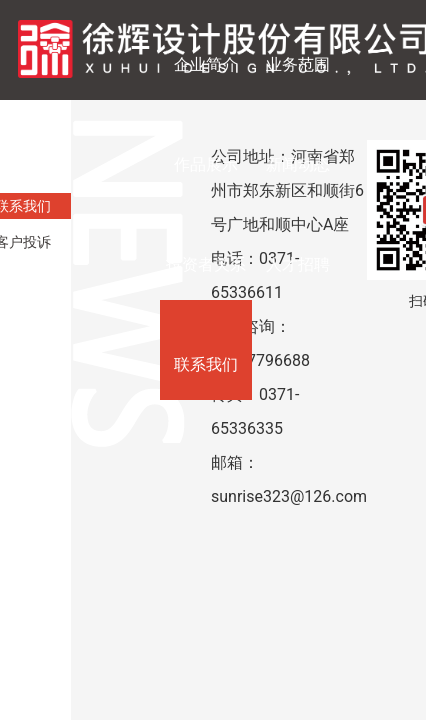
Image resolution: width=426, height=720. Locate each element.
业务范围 (298, 64)
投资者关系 (206, 264)
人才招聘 (298, 264)
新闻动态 (298, 164)
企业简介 (206, 64)
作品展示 (206, 164)
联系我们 (206, 364)
